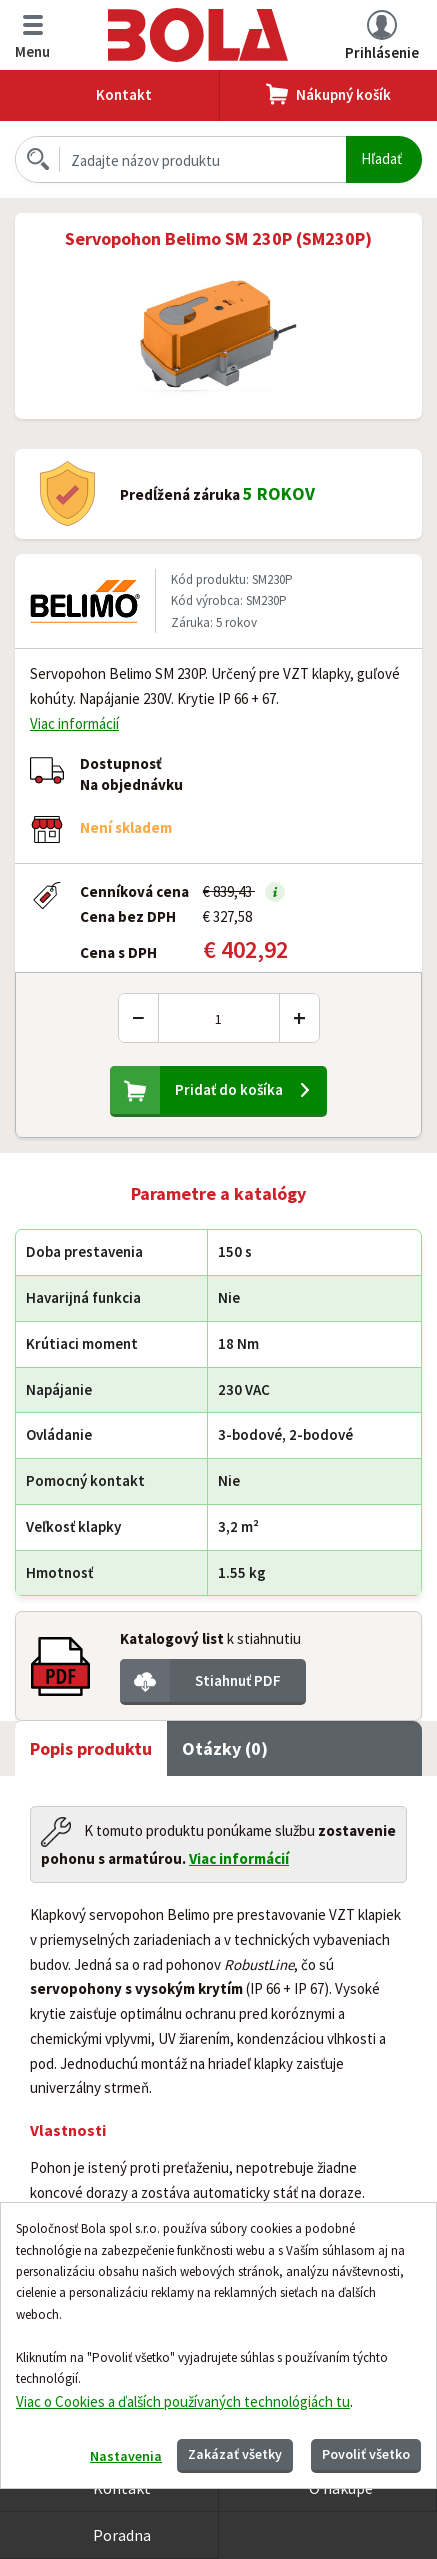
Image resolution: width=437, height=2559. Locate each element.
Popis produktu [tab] (91, 1748)
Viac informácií (74, 723)
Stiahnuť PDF (238, 1680)
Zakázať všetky (235, 2454)
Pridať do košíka (229, 1089)
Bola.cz (198, 35)
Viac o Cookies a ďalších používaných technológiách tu (183, 2401)
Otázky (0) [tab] (225, 1748)
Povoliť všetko (366, 2454)
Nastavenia (126, 2456)
